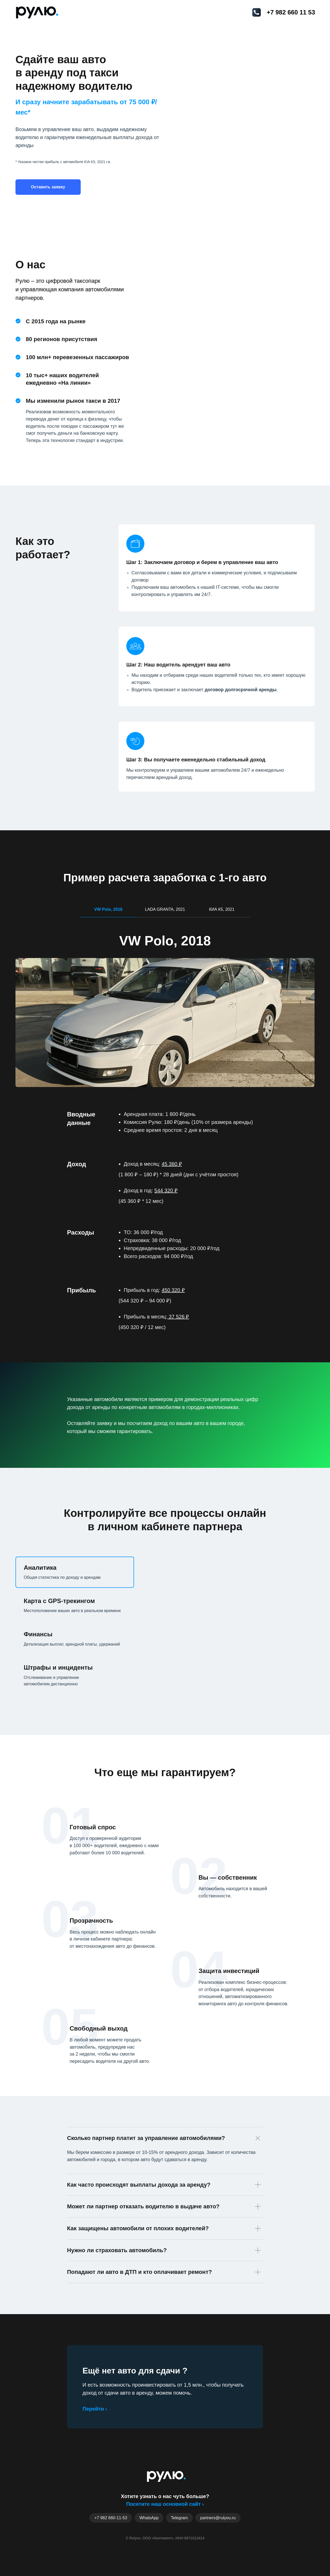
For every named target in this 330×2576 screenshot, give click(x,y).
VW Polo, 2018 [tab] (108, 909)
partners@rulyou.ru (218, 2518)
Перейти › (94, 2409)
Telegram (179, 2518)
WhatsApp (149, 2518)
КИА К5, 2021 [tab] (222, 909)
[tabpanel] (165, 1002)
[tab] (64, 1572)
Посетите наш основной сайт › (165, 2504)
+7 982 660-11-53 (110, 2518)
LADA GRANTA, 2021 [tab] (165, 909)
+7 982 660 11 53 (291, 12)
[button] (48, 187)
